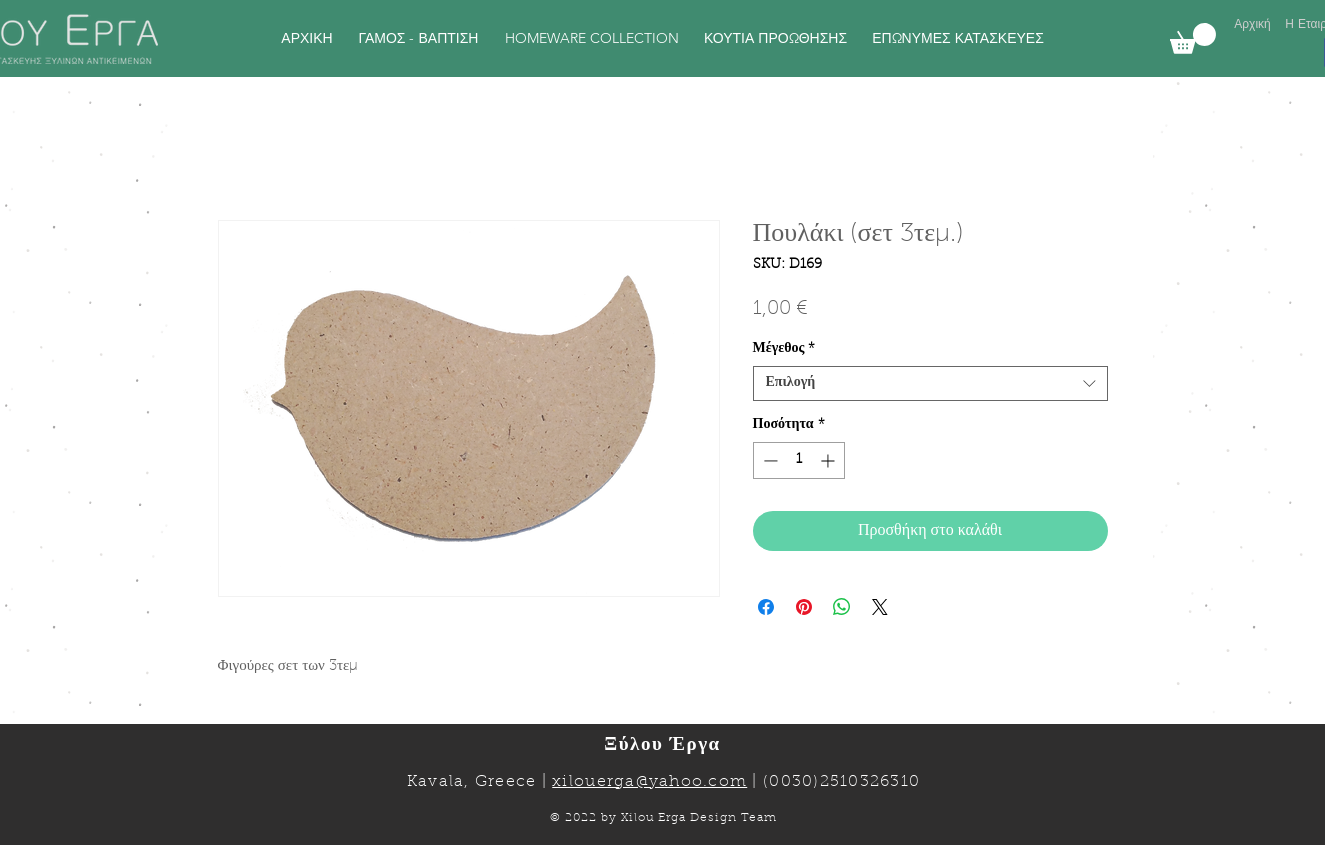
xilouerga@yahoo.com (649, 782)
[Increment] (829, 460)
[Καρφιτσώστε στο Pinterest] (804, 607)
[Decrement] (768, 460)
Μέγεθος (784, 349)
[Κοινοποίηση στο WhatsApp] (842, 607)
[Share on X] (880, 607)
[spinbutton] (799, 460)
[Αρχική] (1253, 24)
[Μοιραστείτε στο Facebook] (766, 607)
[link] (1193, 38)
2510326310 (870, 782)
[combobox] (930, 383)
